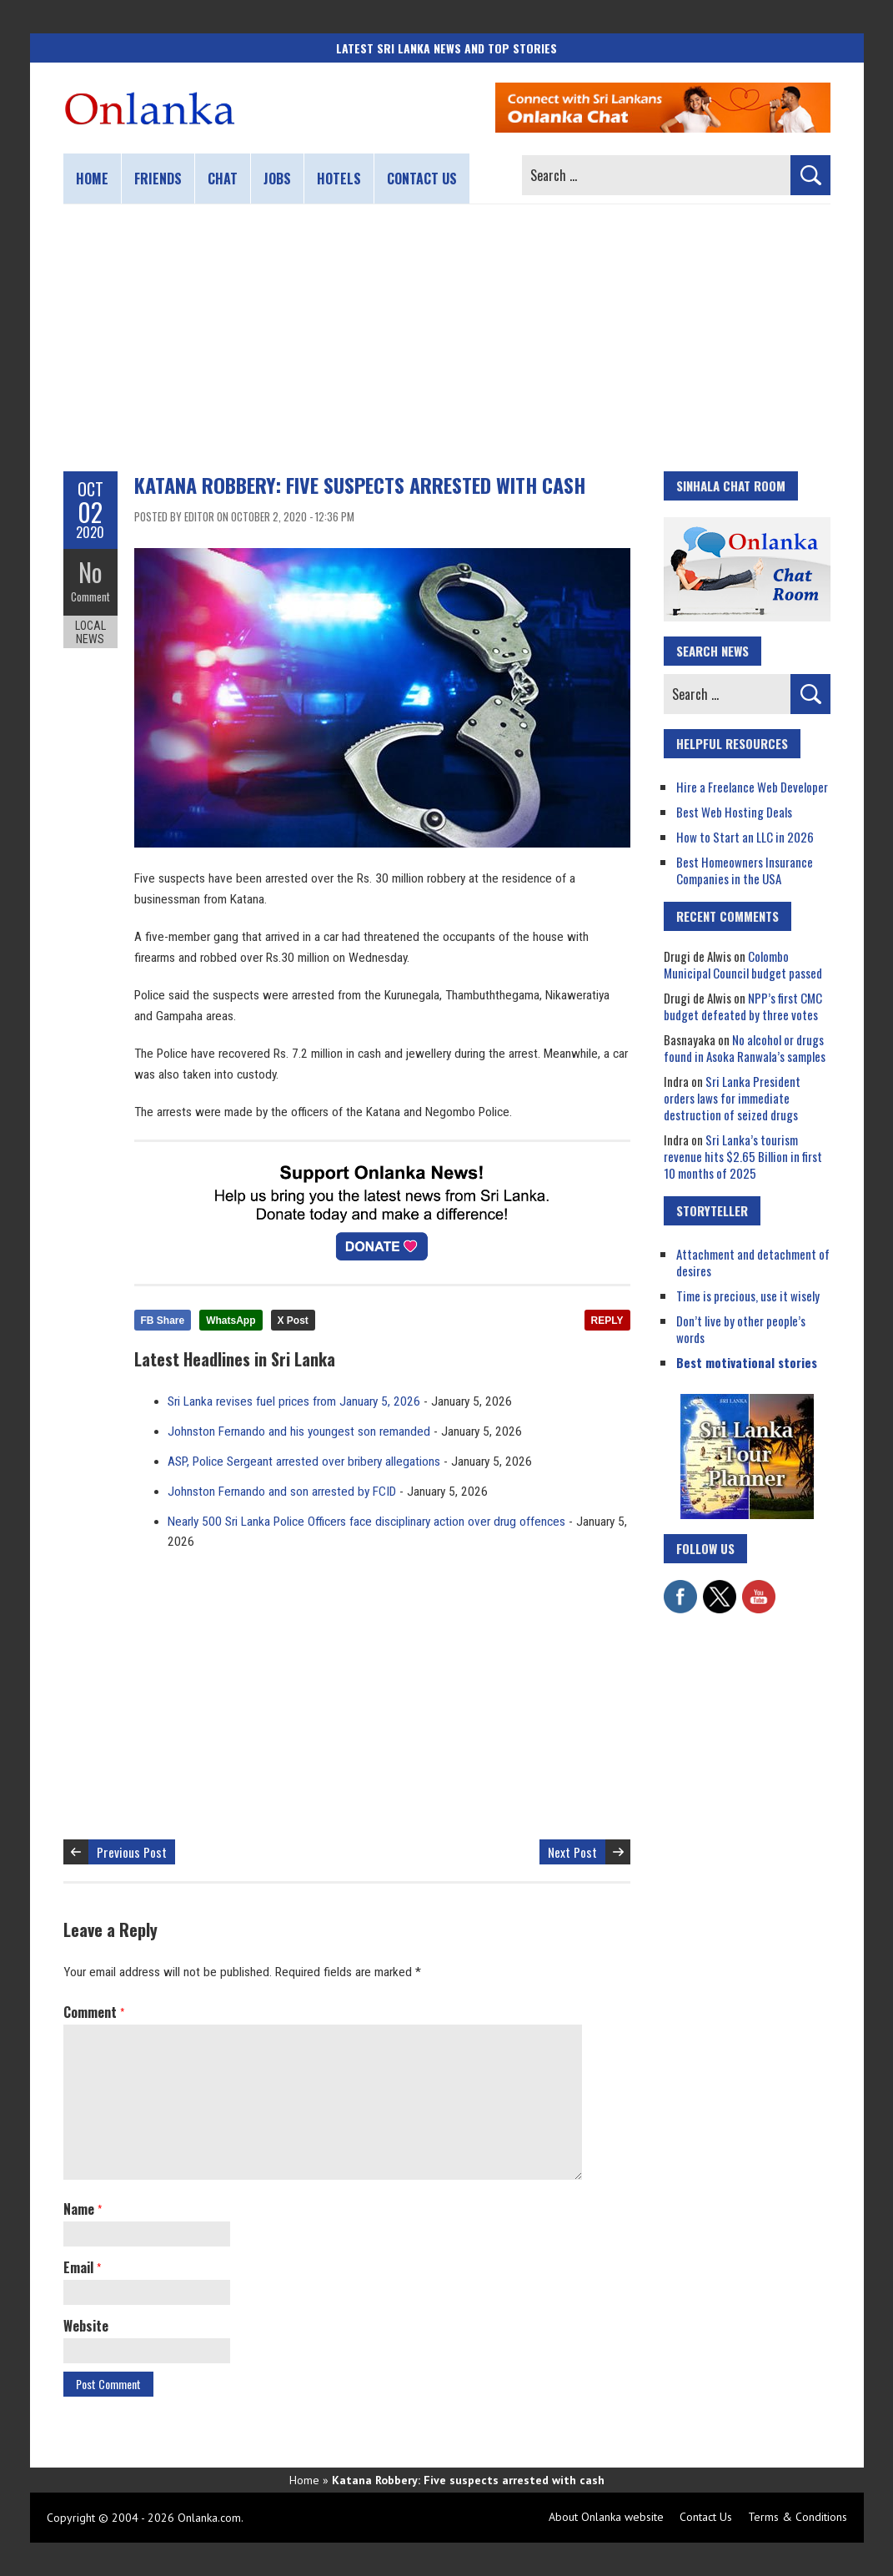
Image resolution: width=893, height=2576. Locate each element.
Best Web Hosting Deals (734, 811)
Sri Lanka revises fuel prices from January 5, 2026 (294, 1401)
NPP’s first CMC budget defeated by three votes (743, 1006)
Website (85, 2326)
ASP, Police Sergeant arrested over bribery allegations (304, 1461)
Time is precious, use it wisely (748, 1295)
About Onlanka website (606, 2516)
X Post (293, 1320)
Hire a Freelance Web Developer (752, 786)
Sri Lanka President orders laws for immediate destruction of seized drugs (732, 1098)
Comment (90, 596)
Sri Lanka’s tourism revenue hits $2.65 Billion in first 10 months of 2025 (743, 1156)
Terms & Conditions (797, 2516)
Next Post (572, 1852)
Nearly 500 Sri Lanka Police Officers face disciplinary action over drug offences (366, 1521)
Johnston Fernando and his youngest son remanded (299, 1431)
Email (82, 2267)
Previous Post (132, 1852)
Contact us (422, 179)
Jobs (277, 179)
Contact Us (706, 2516)
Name (82, 2209)
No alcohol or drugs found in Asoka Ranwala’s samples (744, 1047)
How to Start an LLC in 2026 (745, 837)
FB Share (163, 1320)
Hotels (339, 179)
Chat (223, 179)
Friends (158, 179)
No (90, 571)
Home (92, 179)
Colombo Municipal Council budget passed (743, 964)
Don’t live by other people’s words (740, 1328)
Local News (90, 632)
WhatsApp (230, 1320)
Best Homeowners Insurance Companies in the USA (744, 870)
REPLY (607, 1320)
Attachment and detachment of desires (753, 1262)
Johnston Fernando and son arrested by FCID (282, 1491)
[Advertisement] (446, 338)
